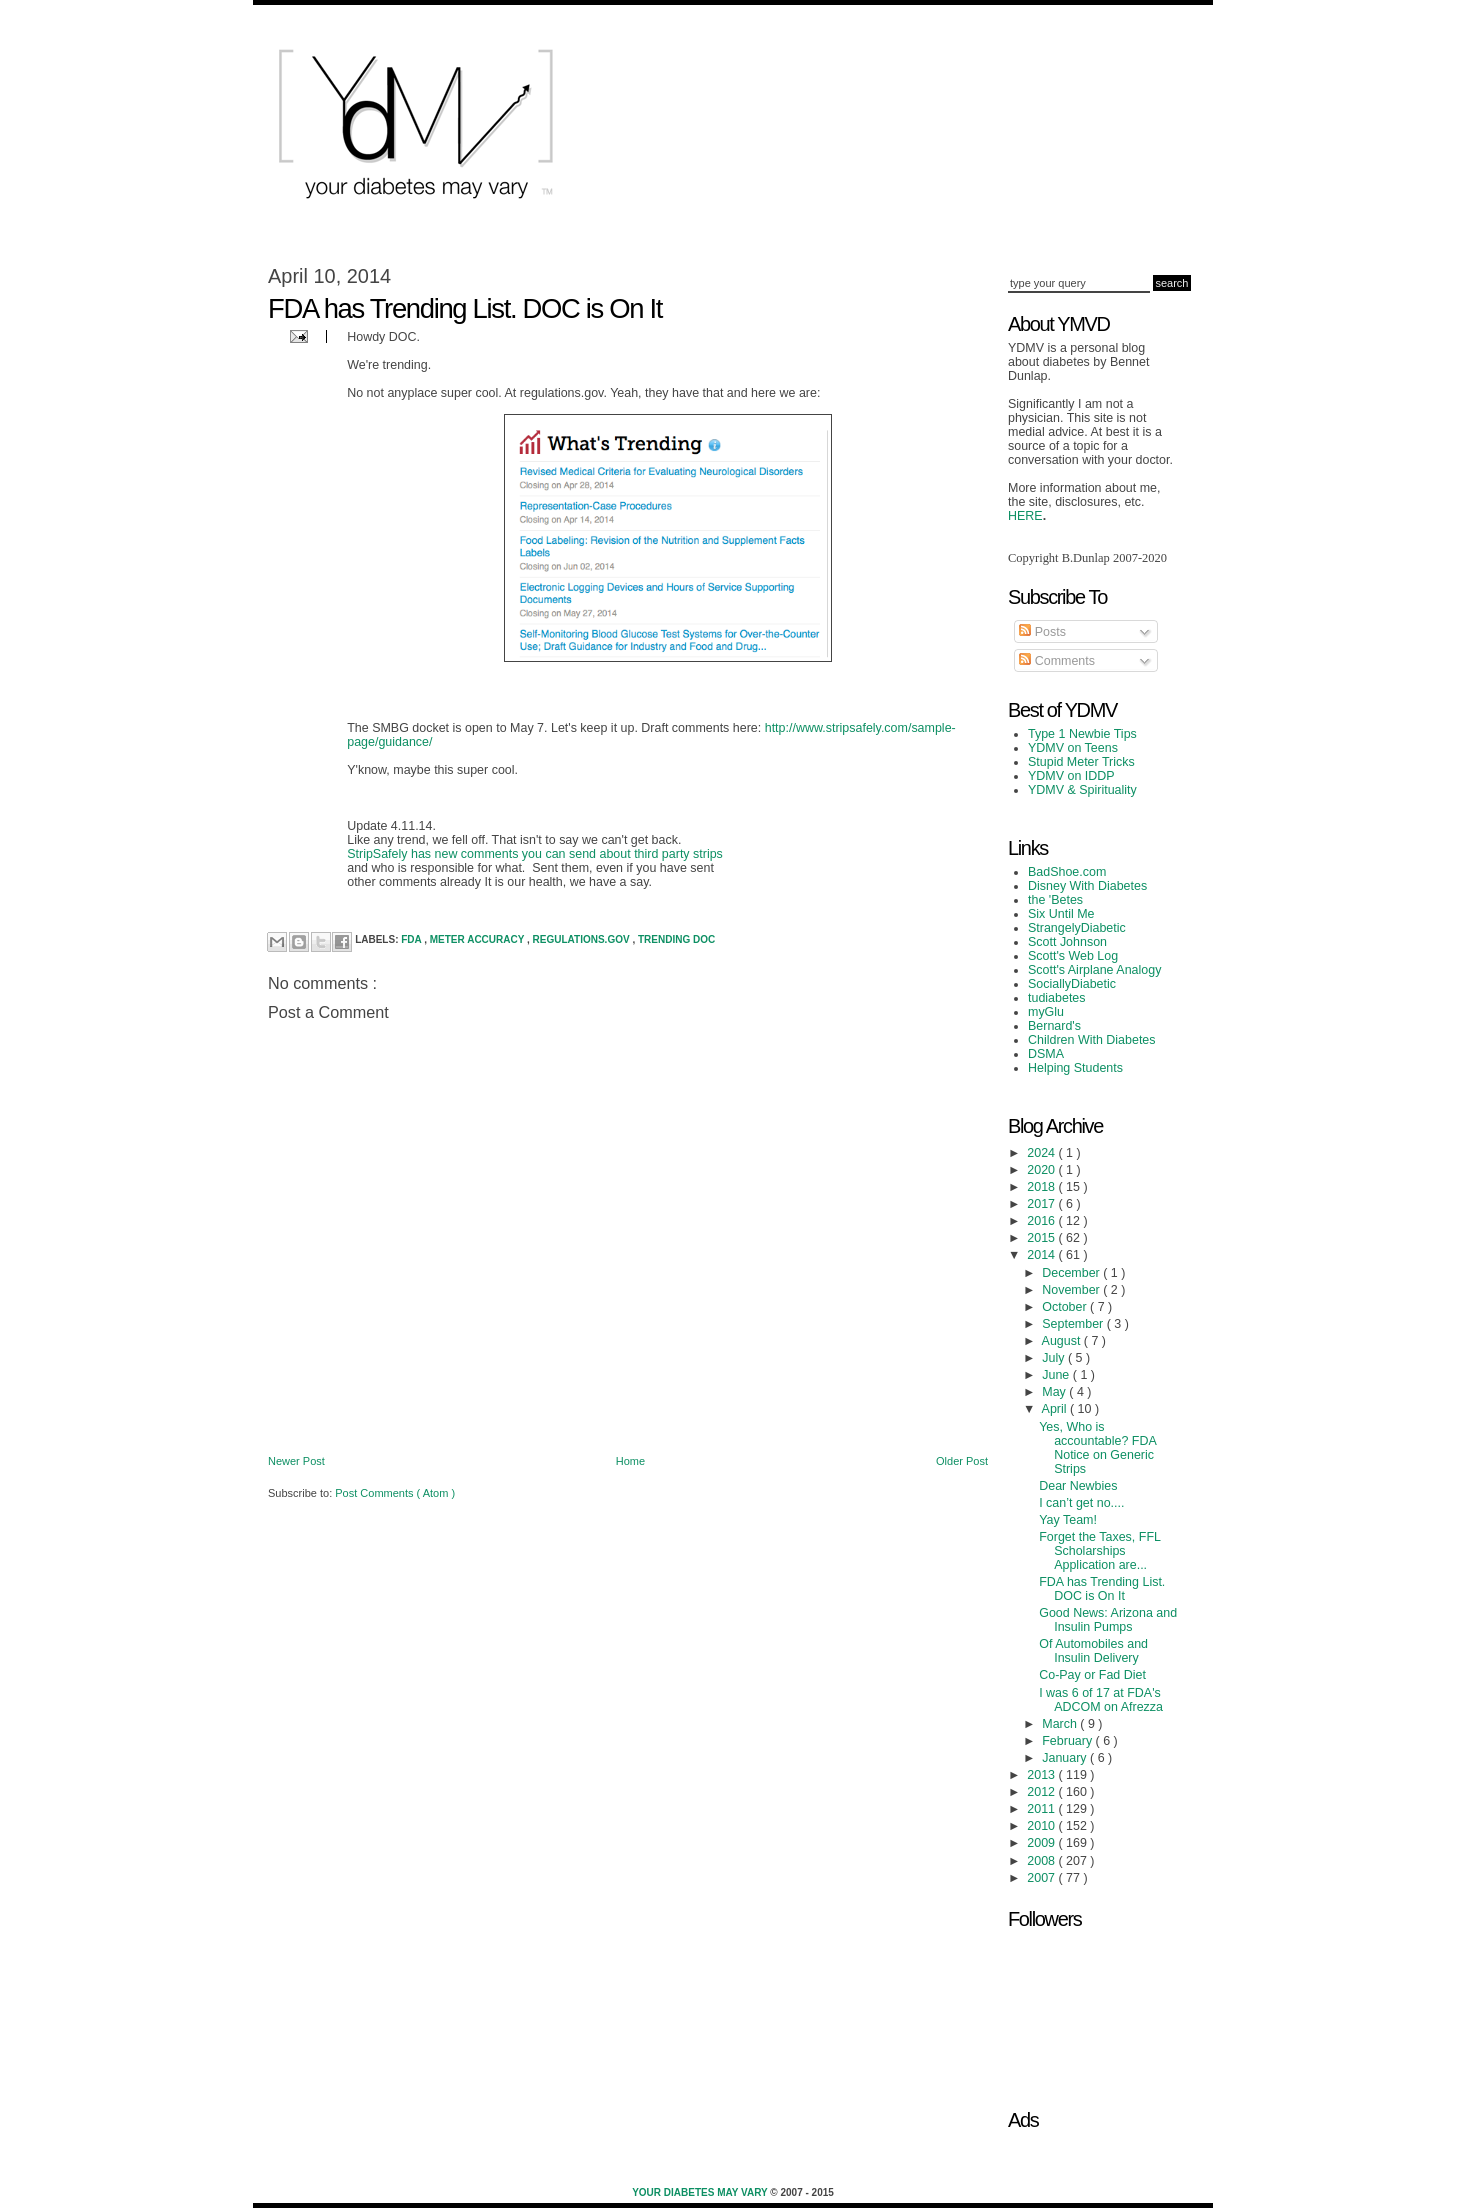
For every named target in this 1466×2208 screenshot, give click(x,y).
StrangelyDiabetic (1077, 928)
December (1072, 1273)
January (1066, 1758)
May (1055, 1392)
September (1074, 1324)
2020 (1042, 1170)
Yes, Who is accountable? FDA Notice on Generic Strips (1097, 1448)
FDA (412, 939)
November (1072, 1290)
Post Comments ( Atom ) (395, 1493)
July (1055, 1358)
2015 (1042, 1238)
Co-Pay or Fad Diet (1092, 1675)
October (1066, 1307)
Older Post (962, 1461)
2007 (1042, 1878)
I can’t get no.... (1081, 1503)
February (1068, 1741)
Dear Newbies (1078, 1486)
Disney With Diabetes (1087, 886)
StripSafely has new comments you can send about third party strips (535, 854)
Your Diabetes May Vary (701, 2192)
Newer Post (296, 1461)
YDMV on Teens (1073, 748)
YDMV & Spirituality (1082, 790)
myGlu (1046, 1012)
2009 (1042, 1843)
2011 (1042, 1809)
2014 (1042, 1255)
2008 (1042, 1861)
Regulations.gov (583, 939)
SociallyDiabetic (1072, 984)
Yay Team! (1068, 1520)
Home (630, 1461)
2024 (1042, 1153)
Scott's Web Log (1073, 956)
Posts (1042, 632)
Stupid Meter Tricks (1081, 762)
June (1057, 1375)
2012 (1042, 1792)
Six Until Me (1061, 914)
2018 (1042, 1187)
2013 (1042, 1775)
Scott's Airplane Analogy (1094, 970)
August (1063, 1341)
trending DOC (676, 939)
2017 (1042, 1204)
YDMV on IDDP (1071, 776)
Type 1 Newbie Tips (1082, 734)
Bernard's (1054, 1026)
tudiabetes (1057, 998)
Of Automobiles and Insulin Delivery (1093, 1651)
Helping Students (1075, 1068)
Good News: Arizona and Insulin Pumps (1108, 1620)
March (1061, 1724)
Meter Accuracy (478, 939)
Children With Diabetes (1092, 1040)
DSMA (1046, 1054)
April (1056, 1409)
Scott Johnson (1067, 942)
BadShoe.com (1067, 872)
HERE (1025, 516)
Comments (1057, 661)
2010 (1042, 1826)
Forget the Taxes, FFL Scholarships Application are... (1099, 1551)
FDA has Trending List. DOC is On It (1102, 1589)
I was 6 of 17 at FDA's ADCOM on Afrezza (1101, 1700)
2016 (1042, 1221)
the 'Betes (1055, 900)
